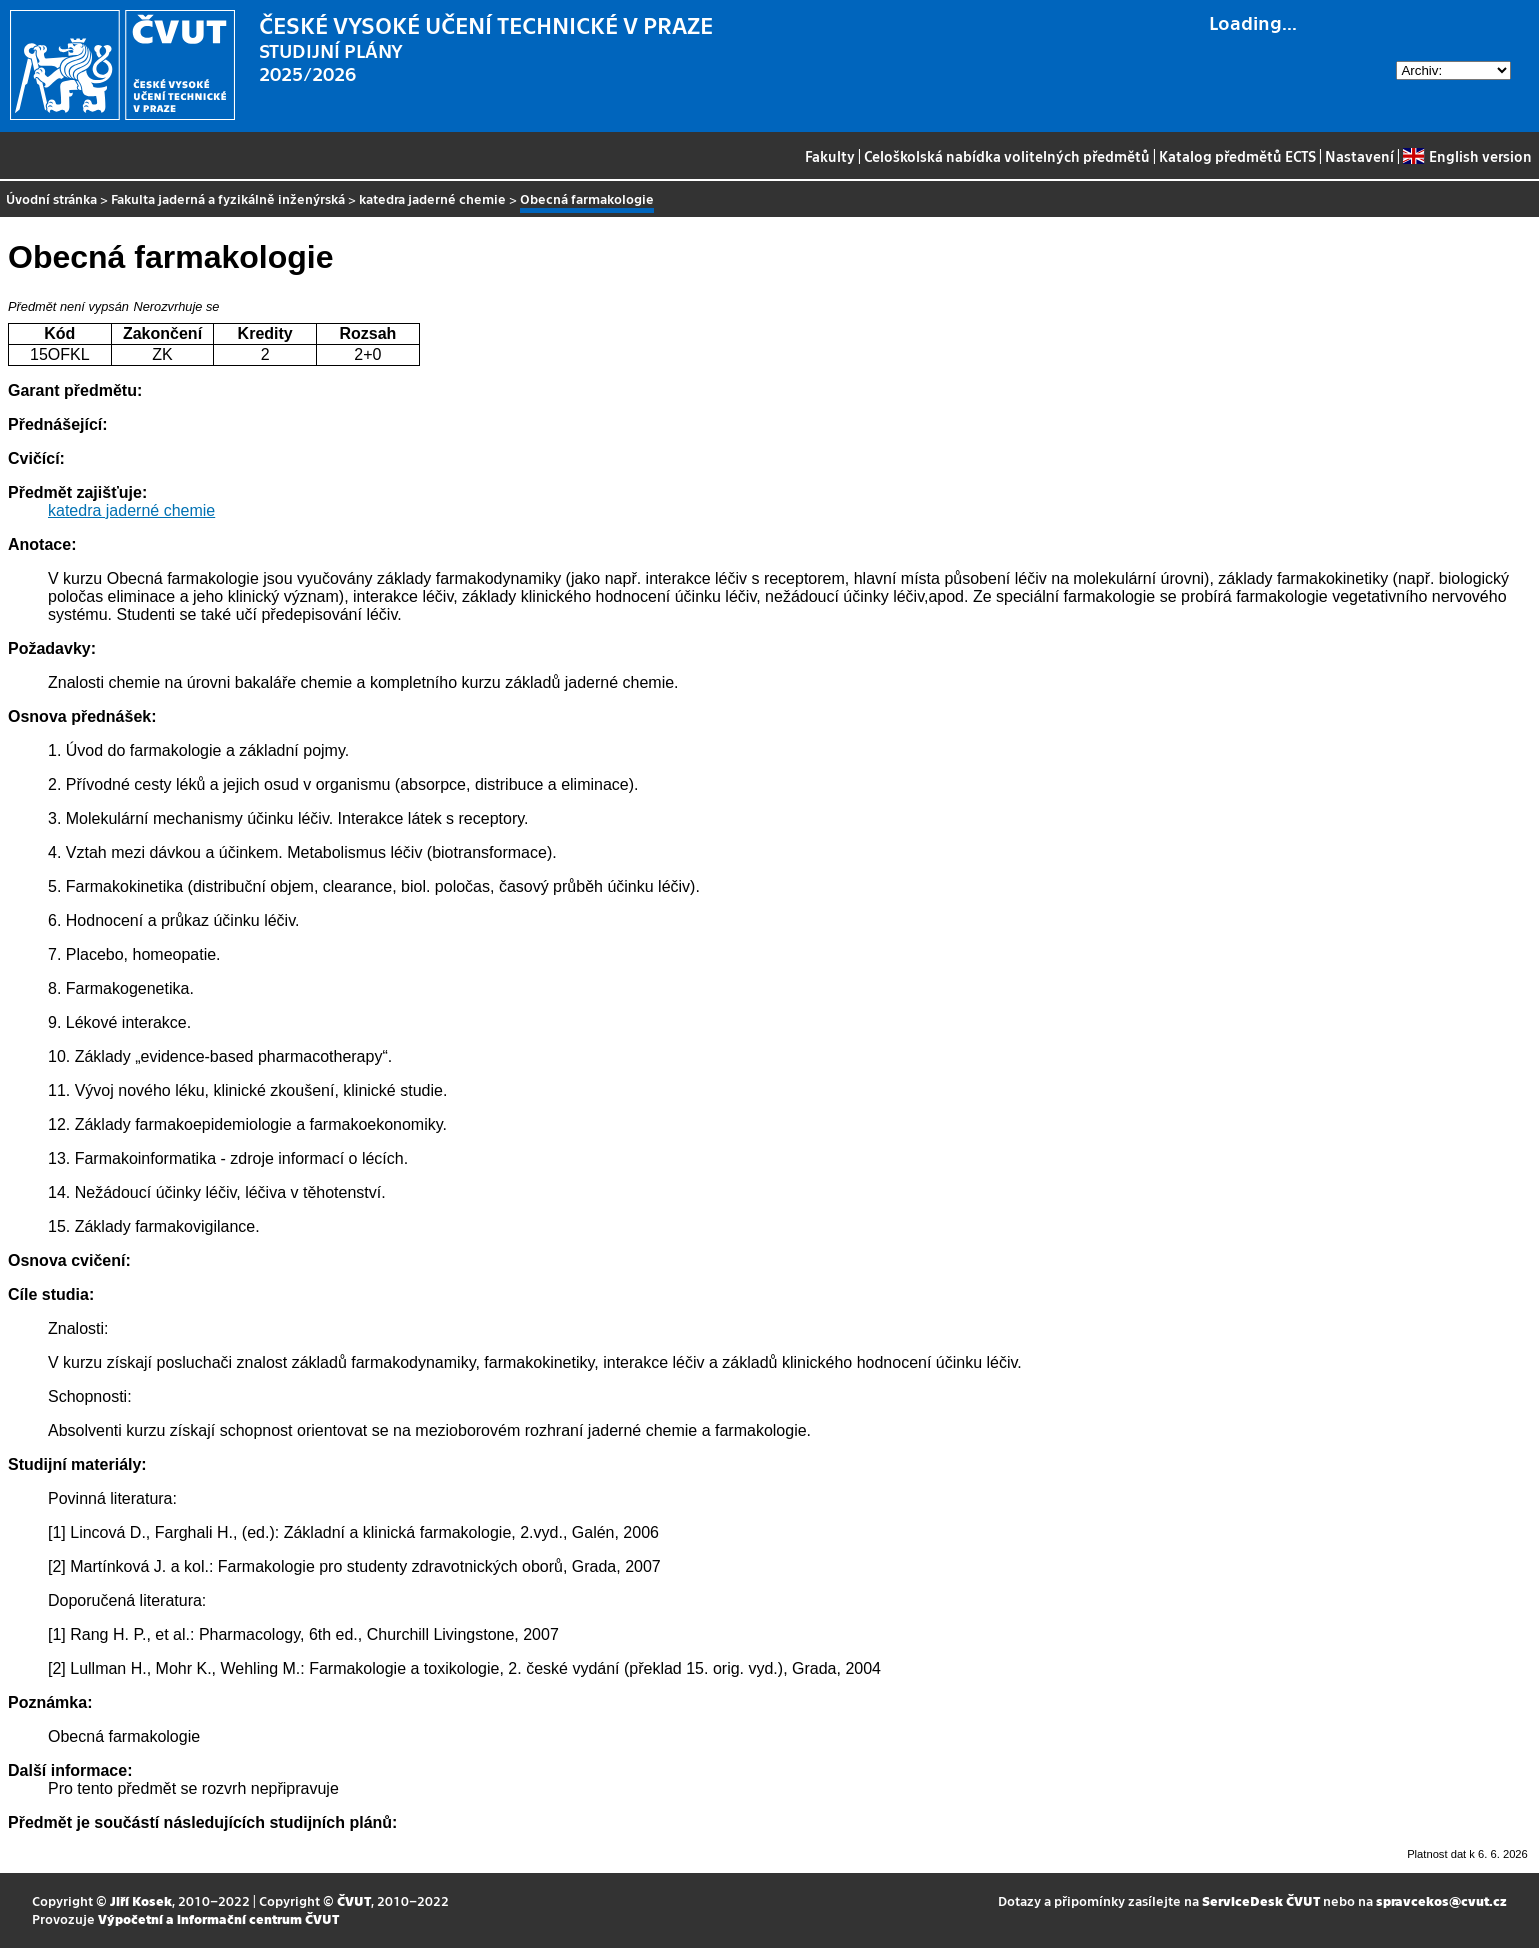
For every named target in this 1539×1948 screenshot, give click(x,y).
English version (1467, 156)
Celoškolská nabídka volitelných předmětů (1007, 156)
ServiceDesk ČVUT (1261, 1900)
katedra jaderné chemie (432, 198)
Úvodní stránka (51, 198)
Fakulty (830, 156)
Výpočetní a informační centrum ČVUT (218, 1918)
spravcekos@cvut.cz (1441, 1900)
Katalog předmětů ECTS (1237, 156)
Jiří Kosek (141, 1900)
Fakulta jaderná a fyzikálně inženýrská (228, 198)
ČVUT (354, 1900)
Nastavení (1359, 156)
